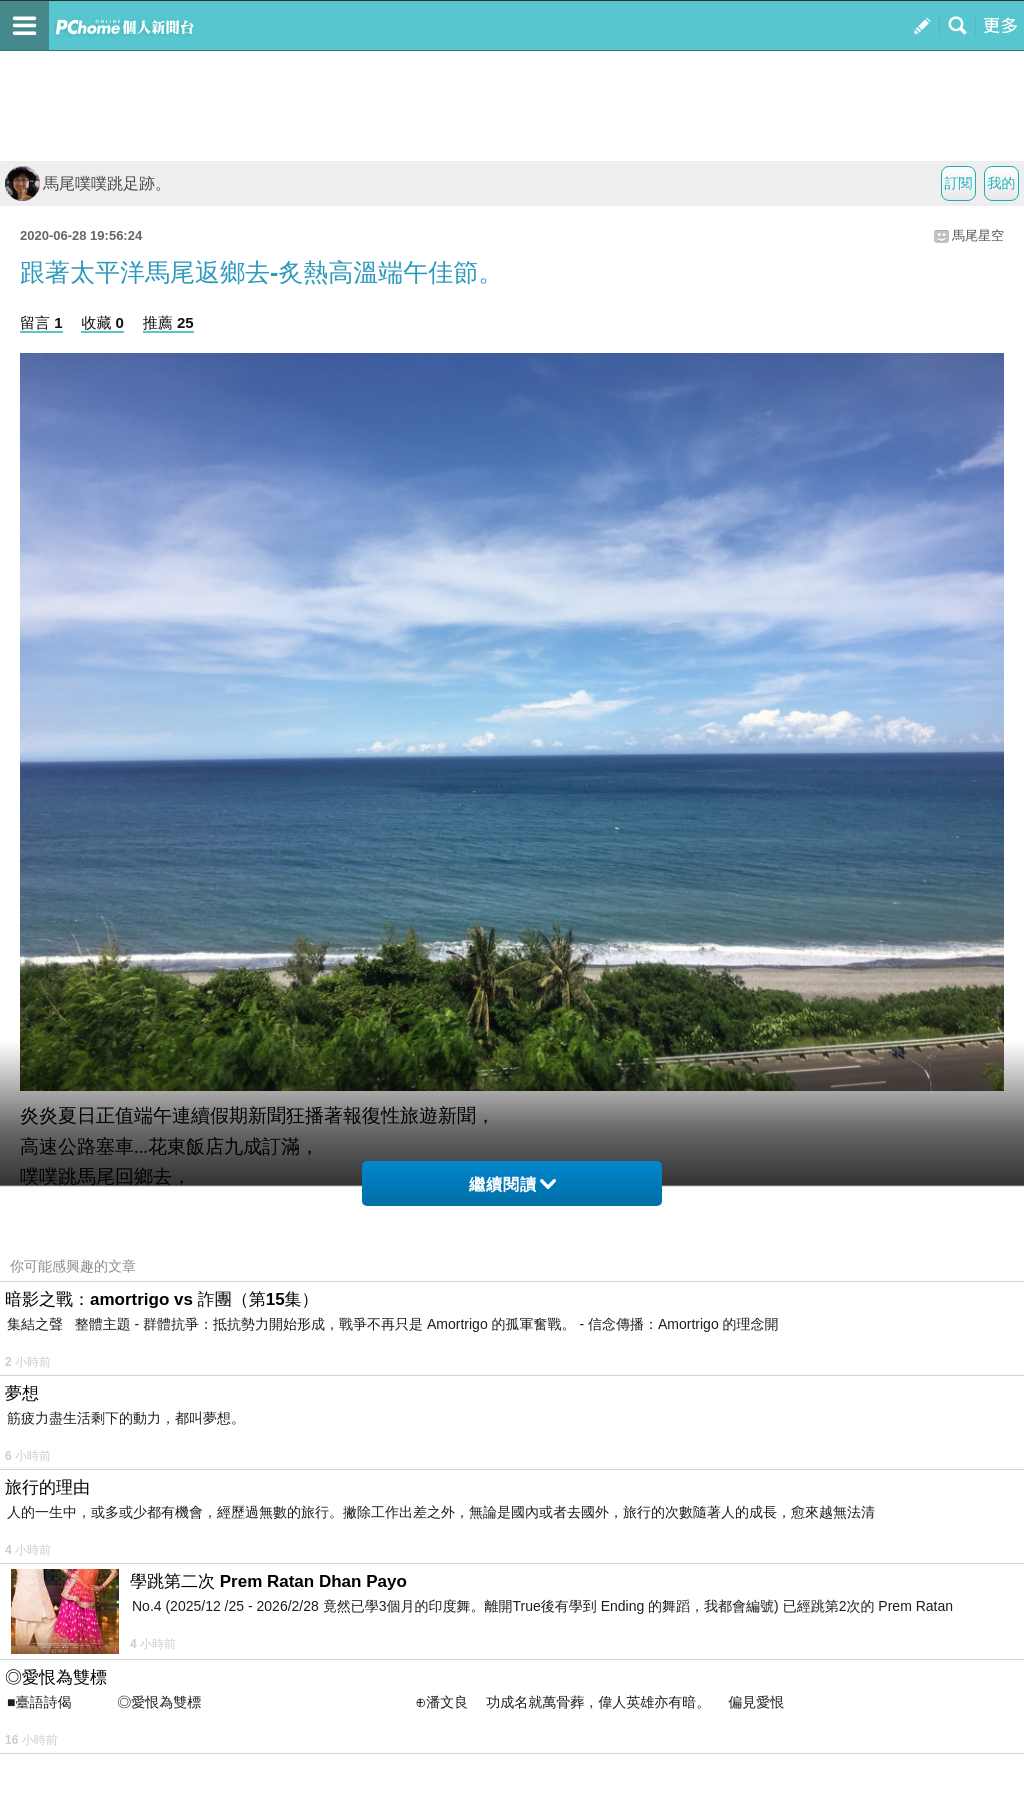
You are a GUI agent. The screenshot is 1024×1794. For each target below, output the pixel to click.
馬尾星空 (978, 235)
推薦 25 (168, 322)
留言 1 (41, 322)
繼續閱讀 (512, 1184)
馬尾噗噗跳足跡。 (88, 183)
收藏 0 (102, 322)
